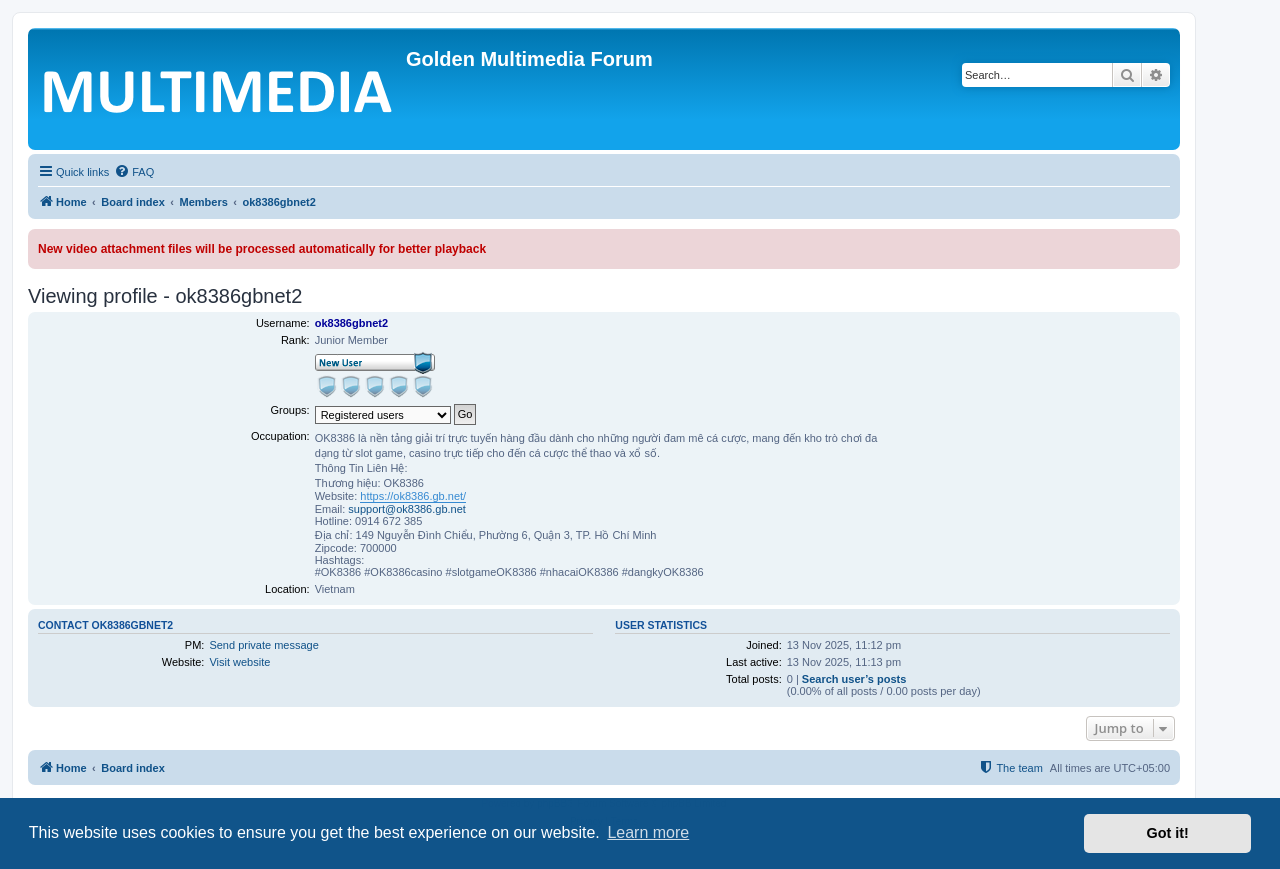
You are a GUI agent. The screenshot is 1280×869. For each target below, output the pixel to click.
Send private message (263, 645)
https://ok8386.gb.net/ (413, 496)
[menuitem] (134, 172)
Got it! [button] (1168, 833)
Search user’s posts (854, 679)
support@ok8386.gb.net (407, 509)
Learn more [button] (648, 832)
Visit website (239, 662)
